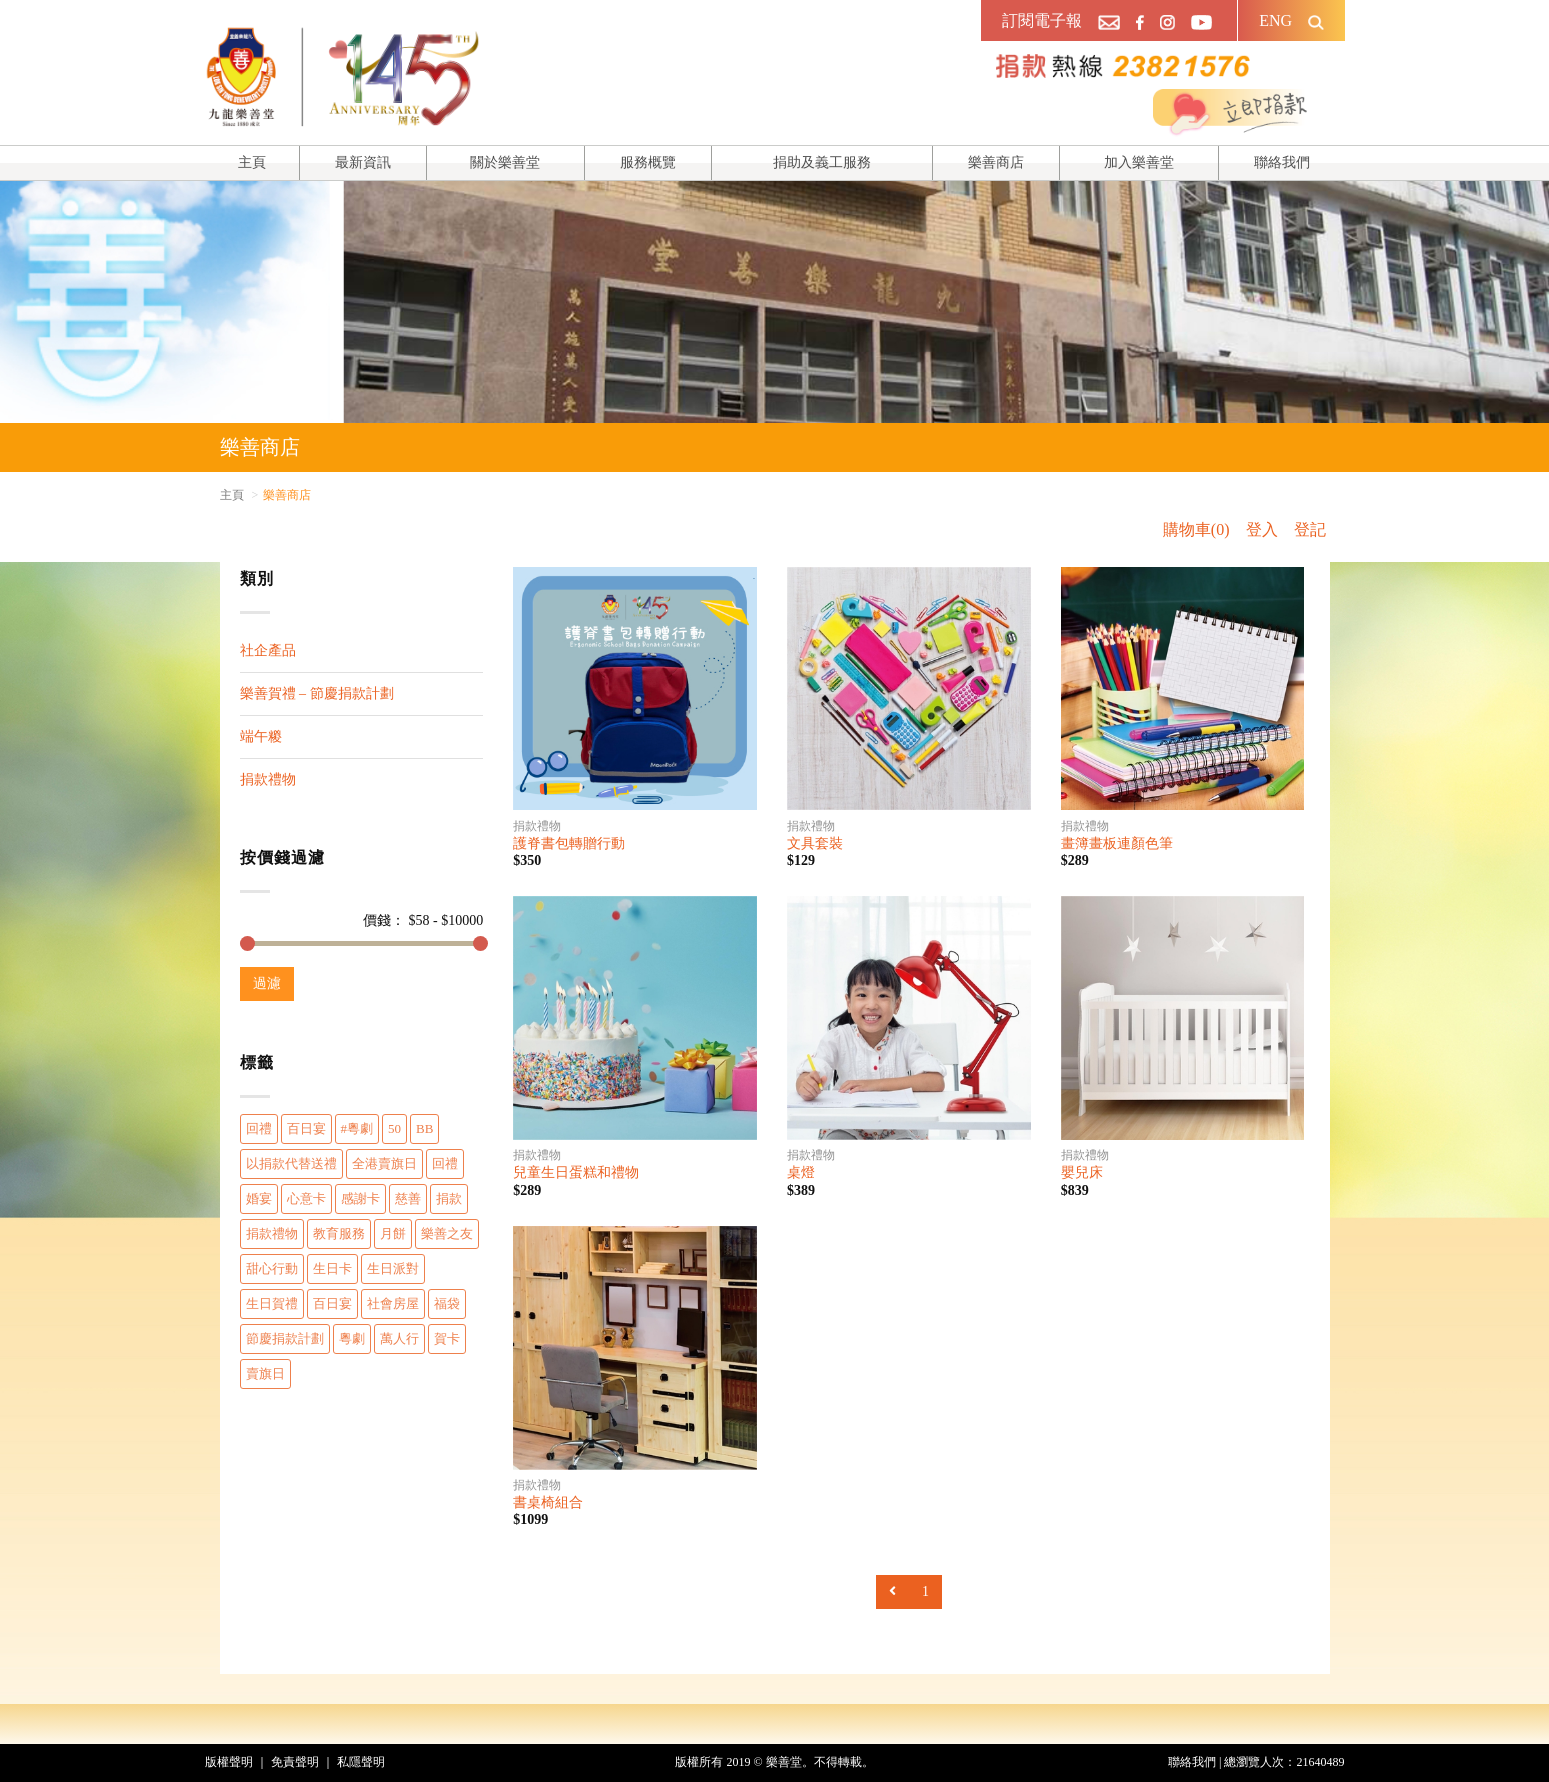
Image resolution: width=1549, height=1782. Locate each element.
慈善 (408, 1198)
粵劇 (352, 1338)
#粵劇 (357, 1128)
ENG (1275, 20)
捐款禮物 (268, 779)
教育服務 (339, 1233)
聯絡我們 (1282, 162)
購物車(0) (1196, 529)
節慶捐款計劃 (285, 1338)
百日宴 (306, 1128)
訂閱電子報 (1042, 20)
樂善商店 (996, 162)
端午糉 (261, 736)
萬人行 (399, 1338)
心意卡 (306, 1198)
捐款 (449, 1198)
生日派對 (393, 1268)
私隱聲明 (361, 1762)
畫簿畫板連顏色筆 (1117, 843)
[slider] (247, 943)
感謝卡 (360, 1198)
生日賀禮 (272, 1303)
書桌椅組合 (548, 1502)
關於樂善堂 (505, 162)
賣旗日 (265, 1373)
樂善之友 (447, 1233)
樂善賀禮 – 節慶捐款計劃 (317, 693)
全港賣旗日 (384, 1163)
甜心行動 (272, 1268)
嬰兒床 (1082, 1172)
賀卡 (447, 1338)
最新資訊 (363, 162)
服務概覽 (648, 162)
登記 (1310, 529)
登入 (1262, 529)
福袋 (447, 1303)
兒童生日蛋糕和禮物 (576, 1172)
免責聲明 (295, 1762)
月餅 (393, 1233)
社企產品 (268, 650)
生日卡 (332, 1268)
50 (394, 1128)
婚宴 (259, 1198)
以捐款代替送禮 (291, 1163)
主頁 (252, 162)
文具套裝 (815, 843)
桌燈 (801, 1172)
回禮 (259, 1128)
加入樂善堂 (1139, 162)
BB (424, 1128)
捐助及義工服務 (822, 162)
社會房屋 (393, 1303)
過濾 (267, 983)
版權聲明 (229, 1762)
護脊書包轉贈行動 (569, 843)
